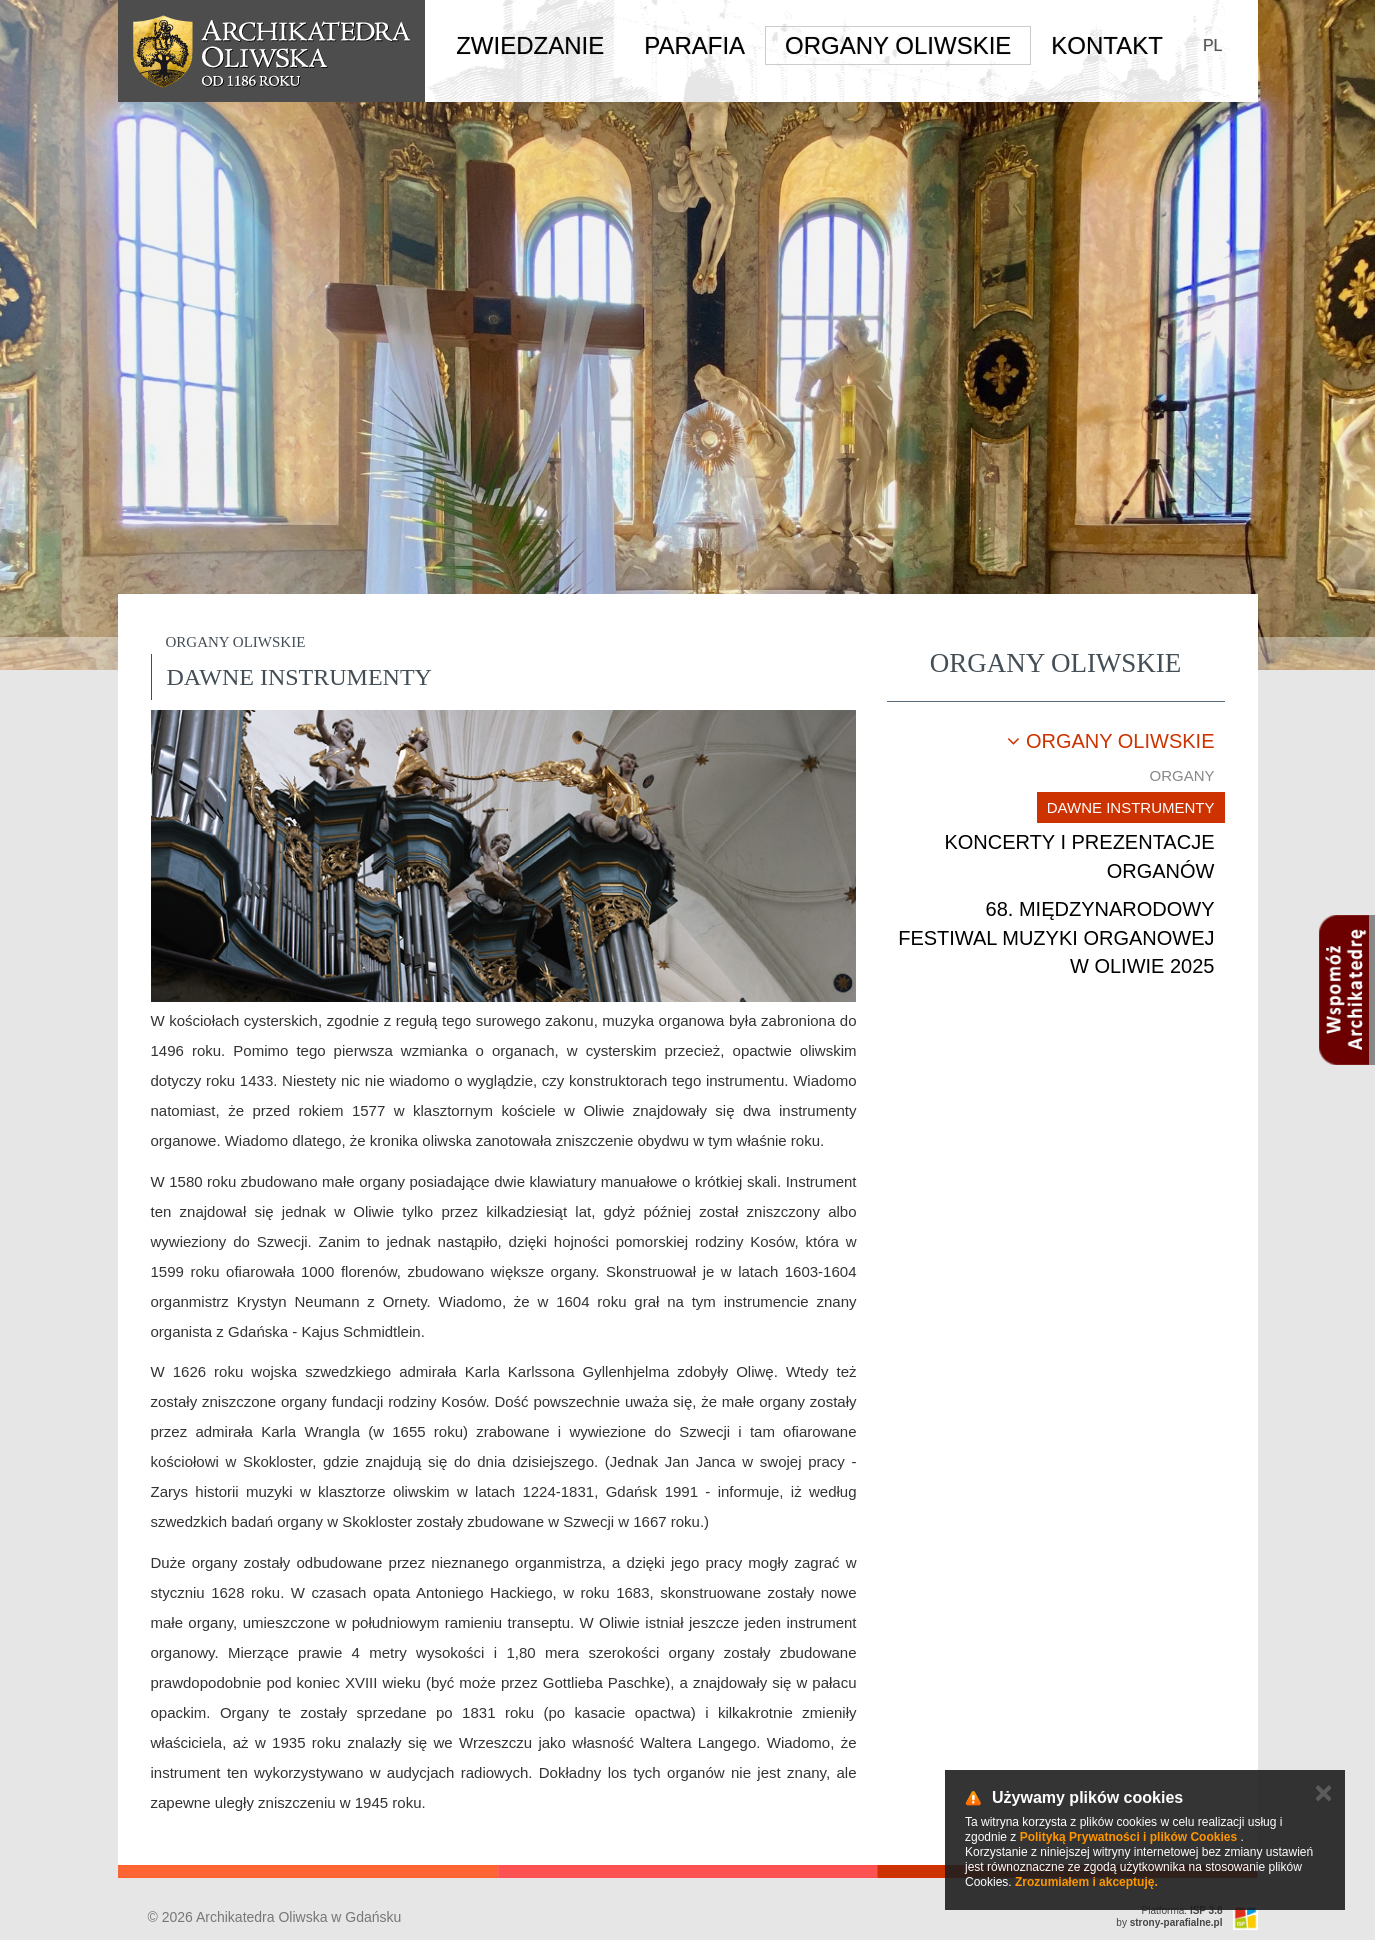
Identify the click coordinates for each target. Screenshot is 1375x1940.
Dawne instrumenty (1131, 807)
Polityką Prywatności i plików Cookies (1128, 1837)
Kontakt (1107, 45)
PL (1213, 45)
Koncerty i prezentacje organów (1079, 856)
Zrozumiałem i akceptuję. (1086, 1882)
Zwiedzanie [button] (530, 45)
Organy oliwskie (1110, 741)
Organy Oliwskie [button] (898, 45)
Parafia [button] (694, 45)
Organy (1181, 775)
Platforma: (1182, 1910)
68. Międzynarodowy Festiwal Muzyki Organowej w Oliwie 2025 (1056, 937)
